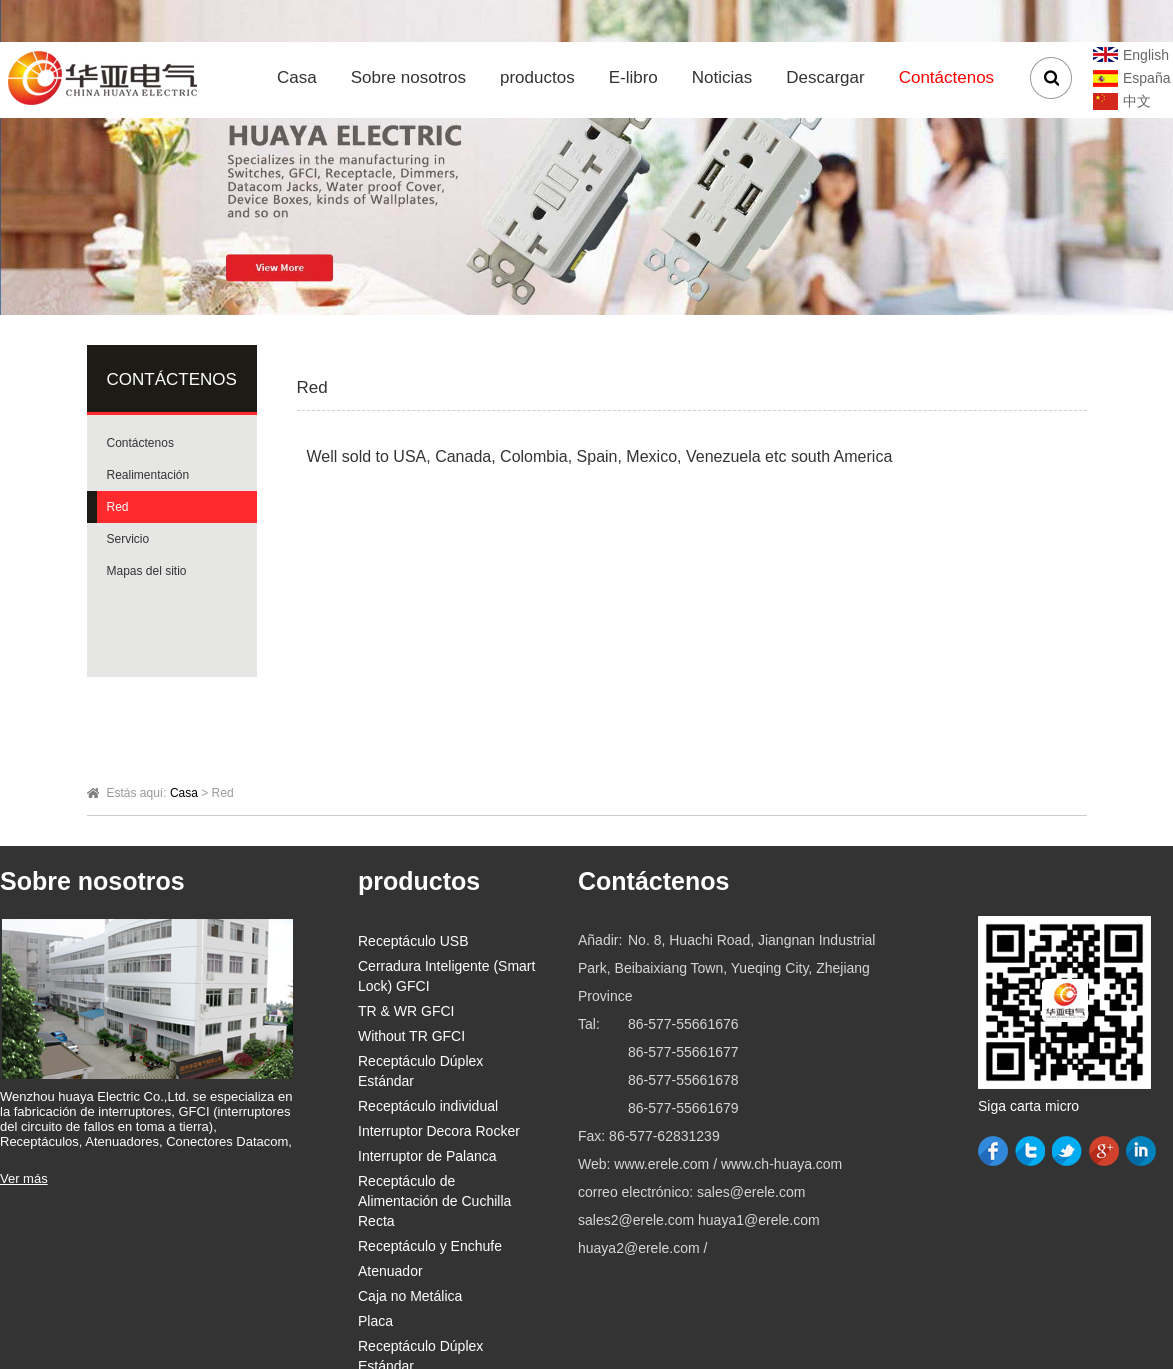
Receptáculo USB (413, 941)
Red (118, 507)
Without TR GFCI (411, 1036)
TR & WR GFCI (406, 1011)
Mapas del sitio (147, 571)
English (1146, 55)
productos (537, 77)
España (1146, 78)
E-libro (633, 77)
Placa (375, 1321)
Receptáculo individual (428, 1106)
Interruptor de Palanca (427, 1156)
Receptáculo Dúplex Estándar (420, 1071)
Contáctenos (946, 77)
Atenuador (390, 1271)
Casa (297, 77)
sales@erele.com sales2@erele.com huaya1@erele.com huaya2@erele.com (699, 1220)
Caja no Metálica (410, 1296)
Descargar (825, 77)
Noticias (722, 77)
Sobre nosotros (408, 77)
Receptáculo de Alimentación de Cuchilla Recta (434, 1201)
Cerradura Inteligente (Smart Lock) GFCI (446, 976)
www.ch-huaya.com (781, 1164)
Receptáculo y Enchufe (430, 1246)
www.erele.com (663, 1164)
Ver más (24, 1178)
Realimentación (148, 475)
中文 (1137, 101)
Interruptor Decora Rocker (439, 1131)
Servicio (128, 539)
